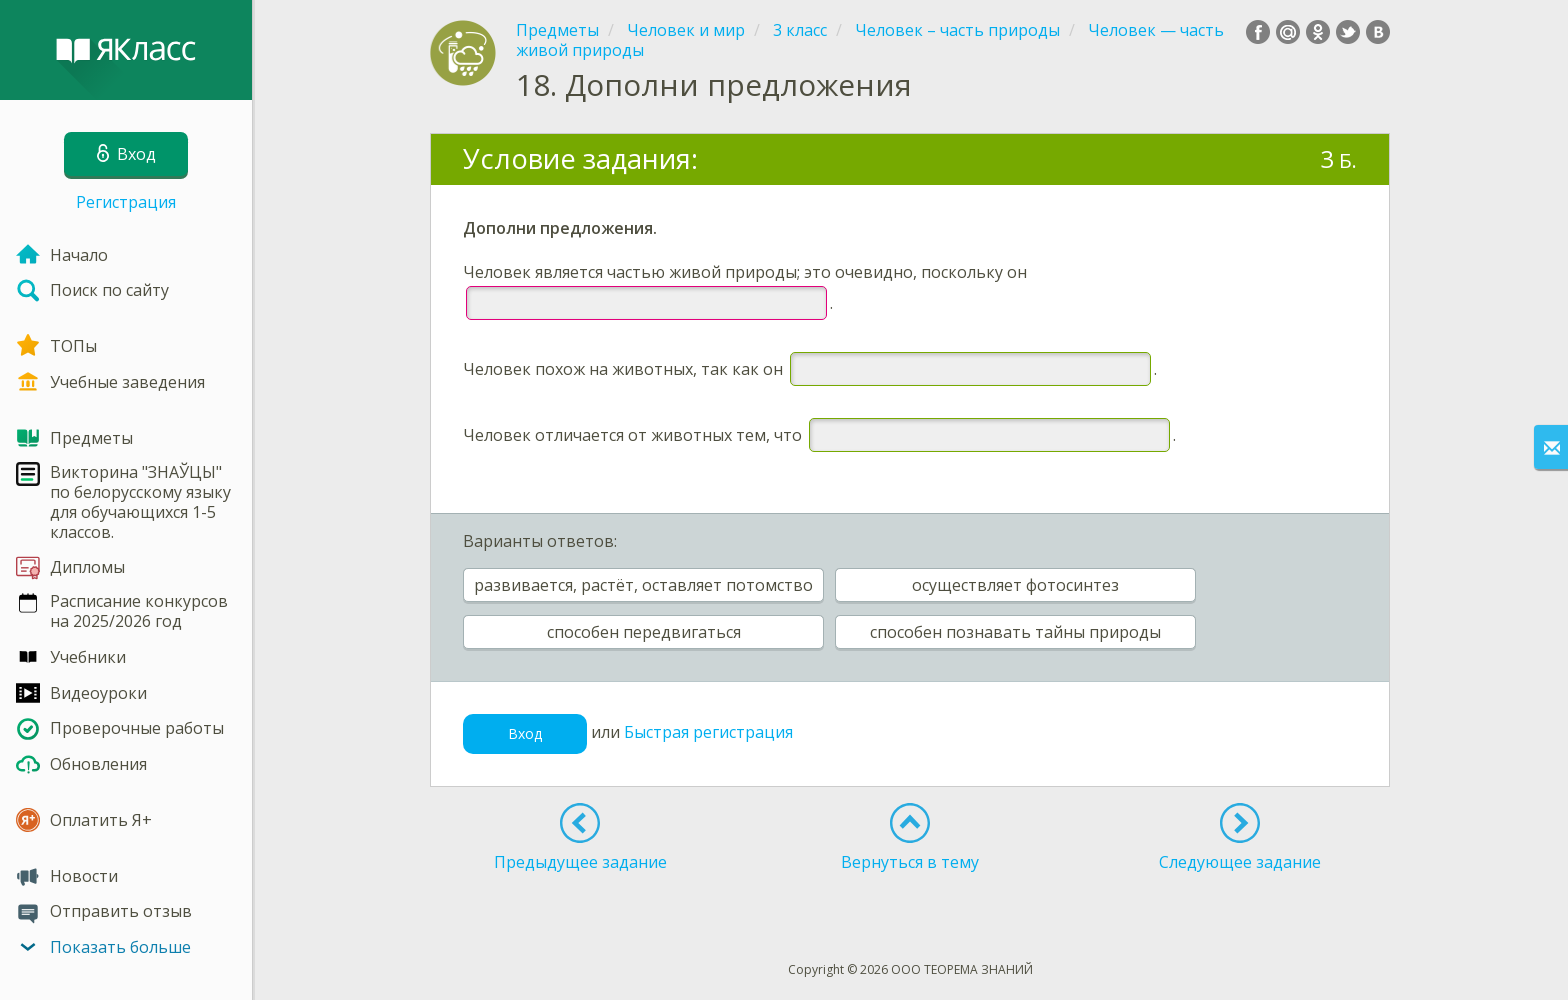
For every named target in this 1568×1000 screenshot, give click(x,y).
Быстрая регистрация (708, 732)
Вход (525, 733)
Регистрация (126, 202)
